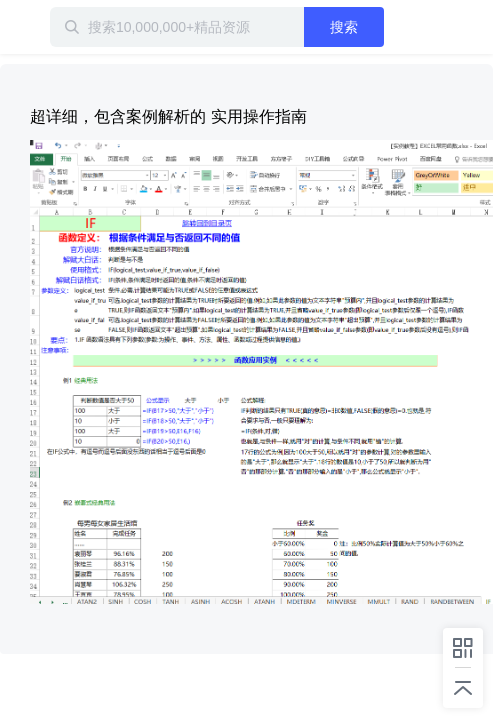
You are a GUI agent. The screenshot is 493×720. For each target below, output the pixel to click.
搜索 (374, 27)
